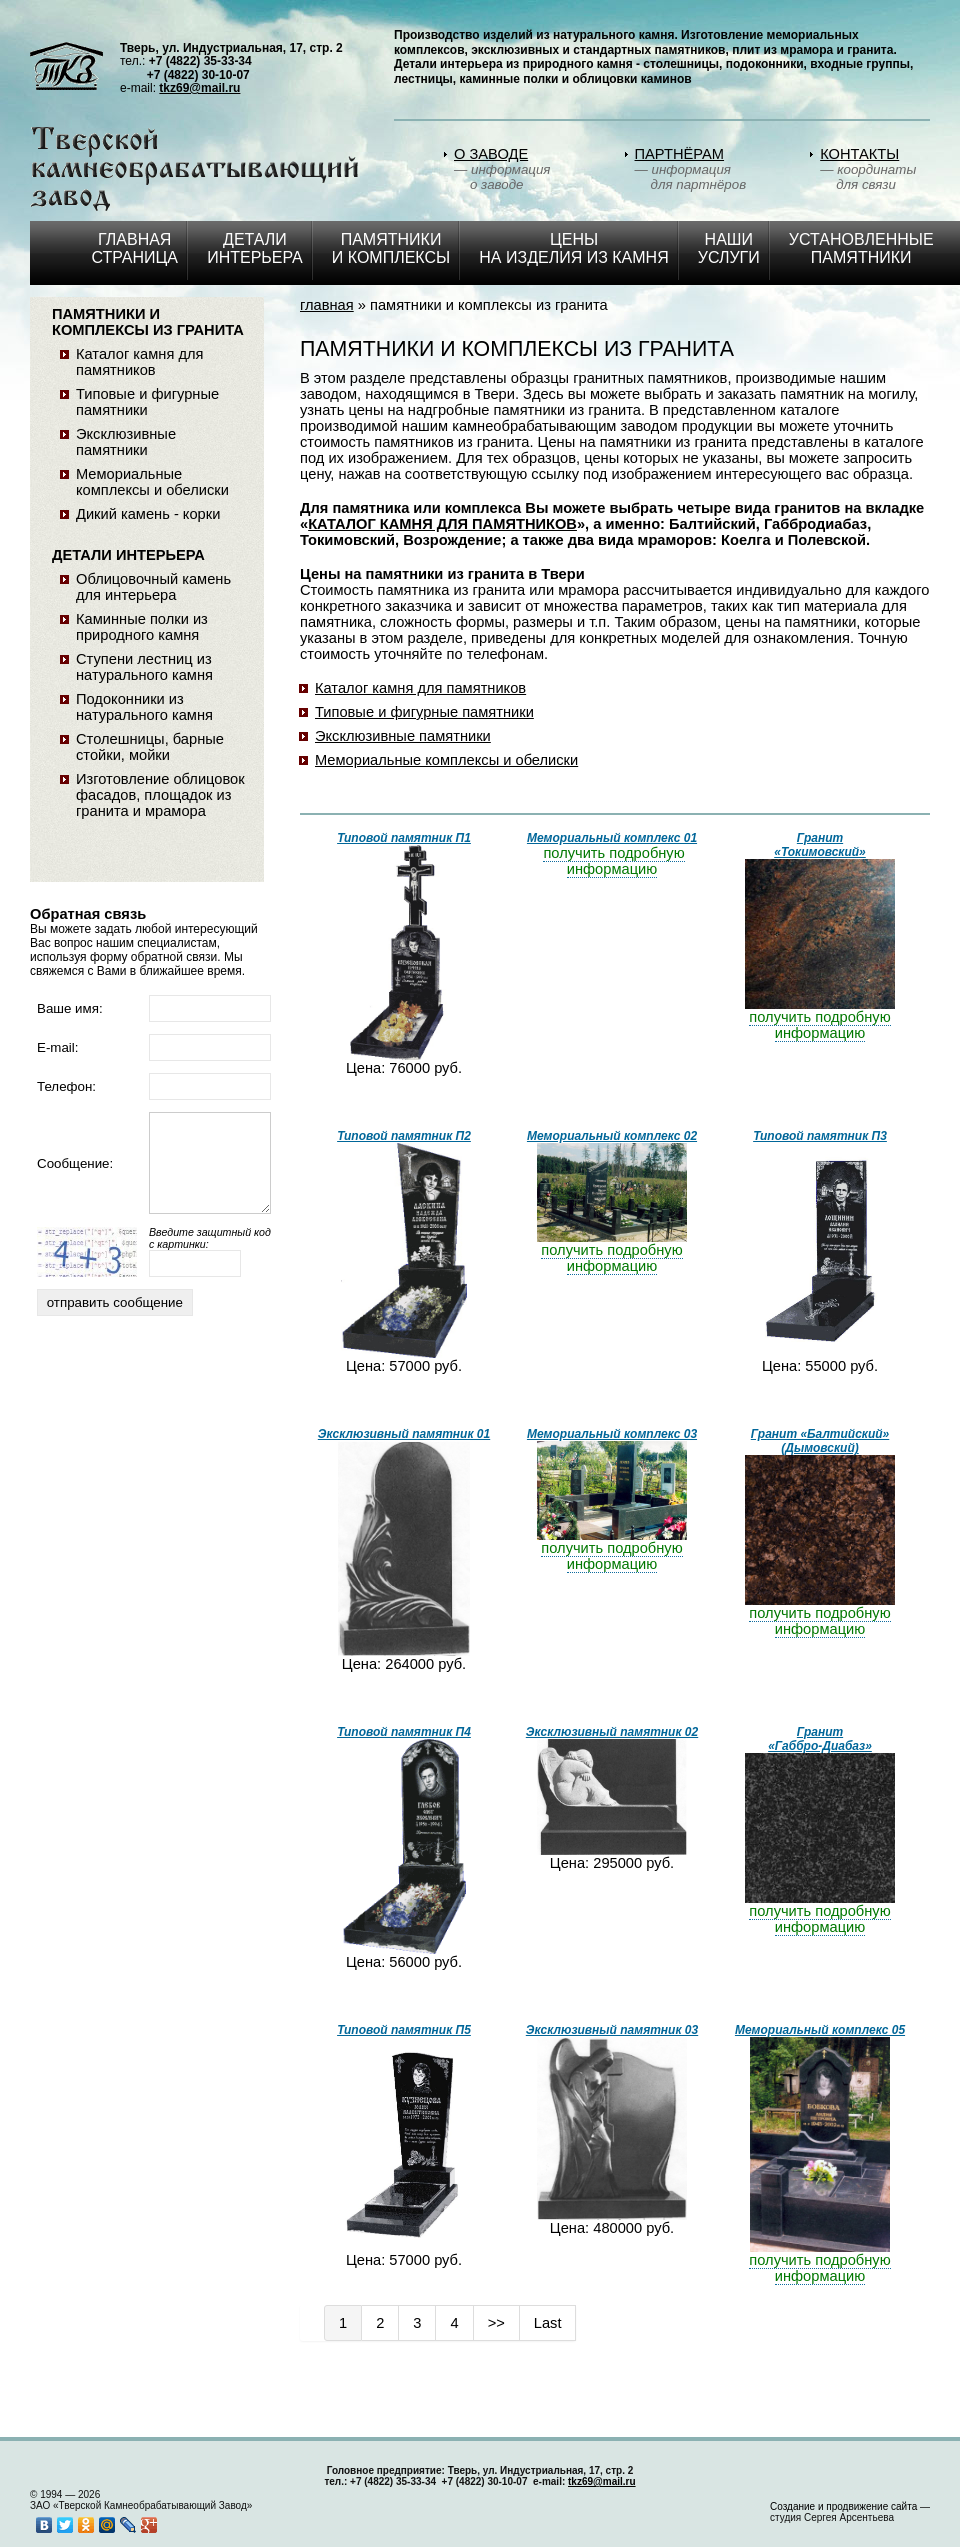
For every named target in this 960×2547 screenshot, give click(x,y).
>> (496, 2323)
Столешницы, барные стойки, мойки (150, 747)
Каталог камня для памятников (420, 688)
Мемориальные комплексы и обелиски (446, 760)
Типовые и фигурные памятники (424, 712)
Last (548, 2323)
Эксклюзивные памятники (403, 736)
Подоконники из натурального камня (144, 707)
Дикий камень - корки (148, 514)
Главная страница (134, 248)
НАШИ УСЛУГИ (729, 248)
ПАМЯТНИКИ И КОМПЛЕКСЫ (391, 248)
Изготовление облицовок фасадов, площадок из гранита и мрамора (160, 795)
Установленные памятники (861, 248)
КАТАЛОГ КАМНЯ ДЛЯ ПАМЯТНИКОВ (442, 524)
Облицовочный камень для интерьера (153, 587)
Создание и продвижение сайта (843, 2506)
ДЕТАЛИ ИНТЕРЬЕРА (255, 248)
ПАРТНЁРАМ (680, 154)
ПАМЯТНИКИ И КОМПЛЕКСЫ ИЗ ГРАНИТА (148, 322)
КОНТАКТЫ (859, 154)
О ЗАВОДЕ (491, 154)
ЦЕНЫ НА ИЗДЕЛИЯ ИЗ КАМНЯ (573, 248)
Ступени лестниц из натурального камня (144, 667)
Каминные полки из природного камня (142, 627)
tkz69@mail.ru (199, 88)
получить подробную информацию (613, 861)
